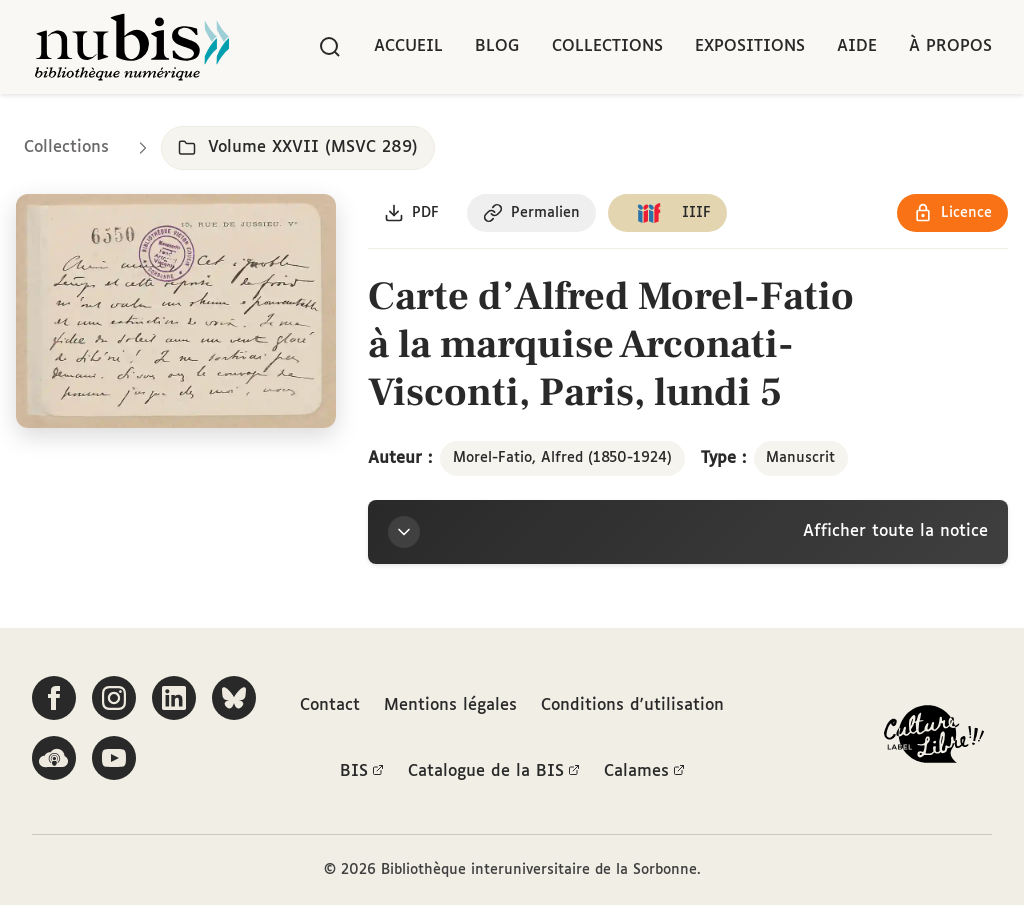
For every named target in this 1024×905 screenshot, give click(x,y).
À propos (950, 46)
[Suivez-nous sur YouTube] (114, 758)
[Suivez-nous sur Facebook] (54, 698)
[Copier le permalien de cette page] (531, 213)
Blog (497, 46)
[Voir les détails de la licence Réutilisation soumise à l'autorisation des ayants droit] (952, 213)
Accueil (408, 46)
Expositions (750, 46)
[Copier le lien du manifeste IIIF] (667, 213)
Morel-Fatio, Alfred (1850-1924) (562, 458)
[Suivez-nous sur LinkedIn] (174, 698)
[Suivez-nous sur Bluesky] (234, 698)
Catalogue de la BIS (494, 772)
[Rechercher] (330, 47)
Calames (644, 772)
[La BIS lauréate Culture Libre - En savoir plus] (934, 738)
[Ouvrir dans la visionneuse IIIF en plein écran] (176, 311)
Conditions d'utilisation (632, 705)
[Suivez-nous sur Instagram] (114, 698)
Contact (330, 705)
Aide (857, 46)
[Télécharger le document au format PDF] (411, 213)
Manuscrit (800, 458)
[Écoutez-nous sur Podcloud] (54, 758)
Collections (607, 46)
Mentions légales (450, 705)
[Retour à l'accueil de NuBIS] (132, 47)
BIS (362, 772)
